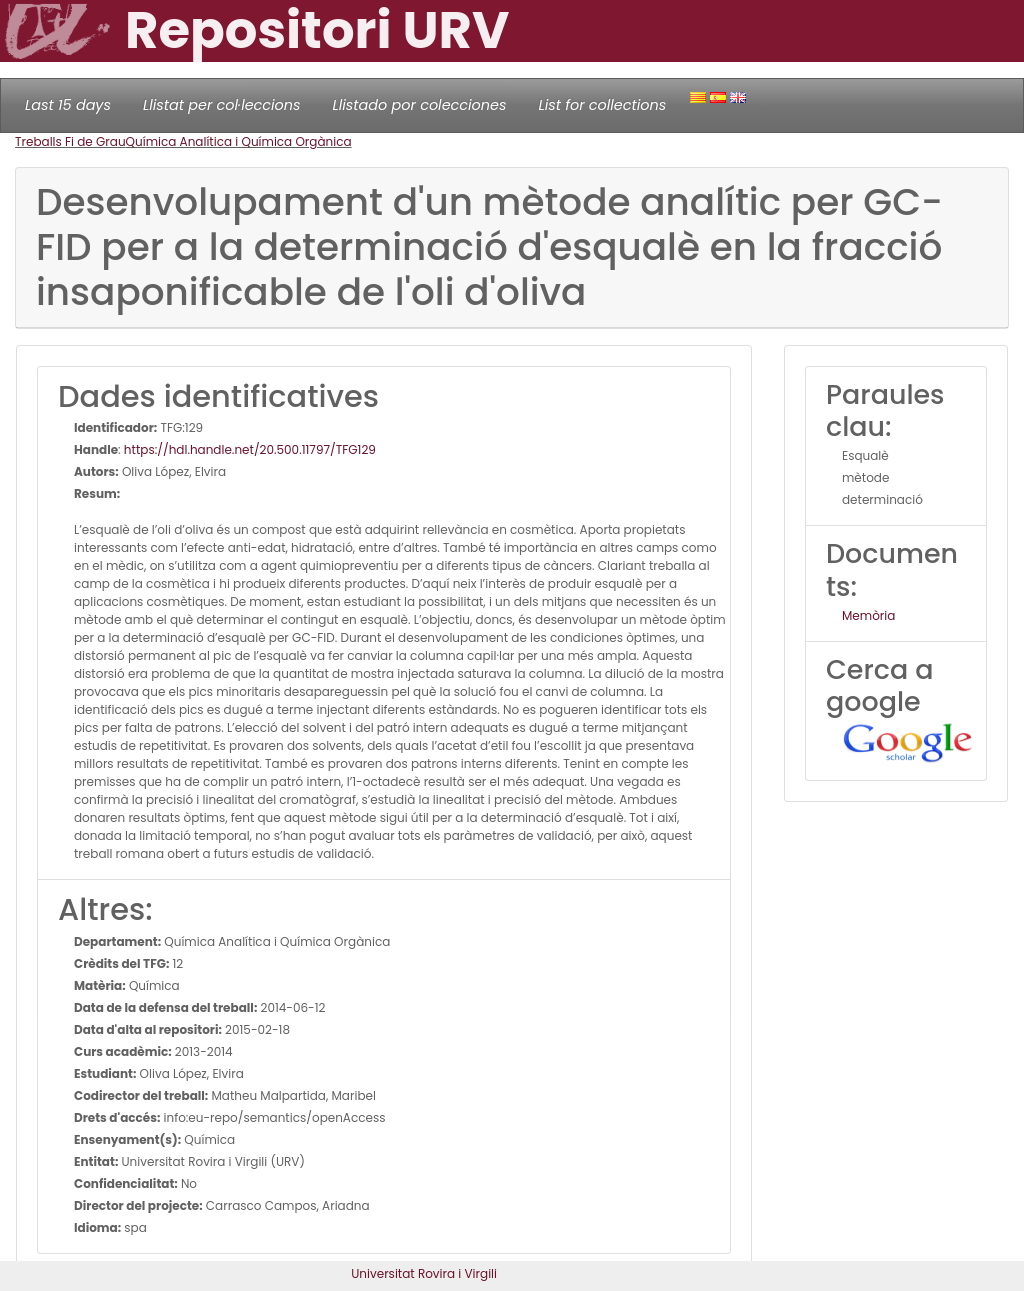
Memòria (868, 615)
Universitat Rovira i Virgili (424, 1273)
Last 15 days (68, 105)
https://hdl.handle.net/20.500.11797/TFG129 (250, 449)
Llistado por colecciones (420, 105)
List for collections (602, 105)
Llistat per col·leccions (222, 105)
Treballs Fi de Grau (70, 141)
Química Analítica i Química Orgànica (239, 141)
